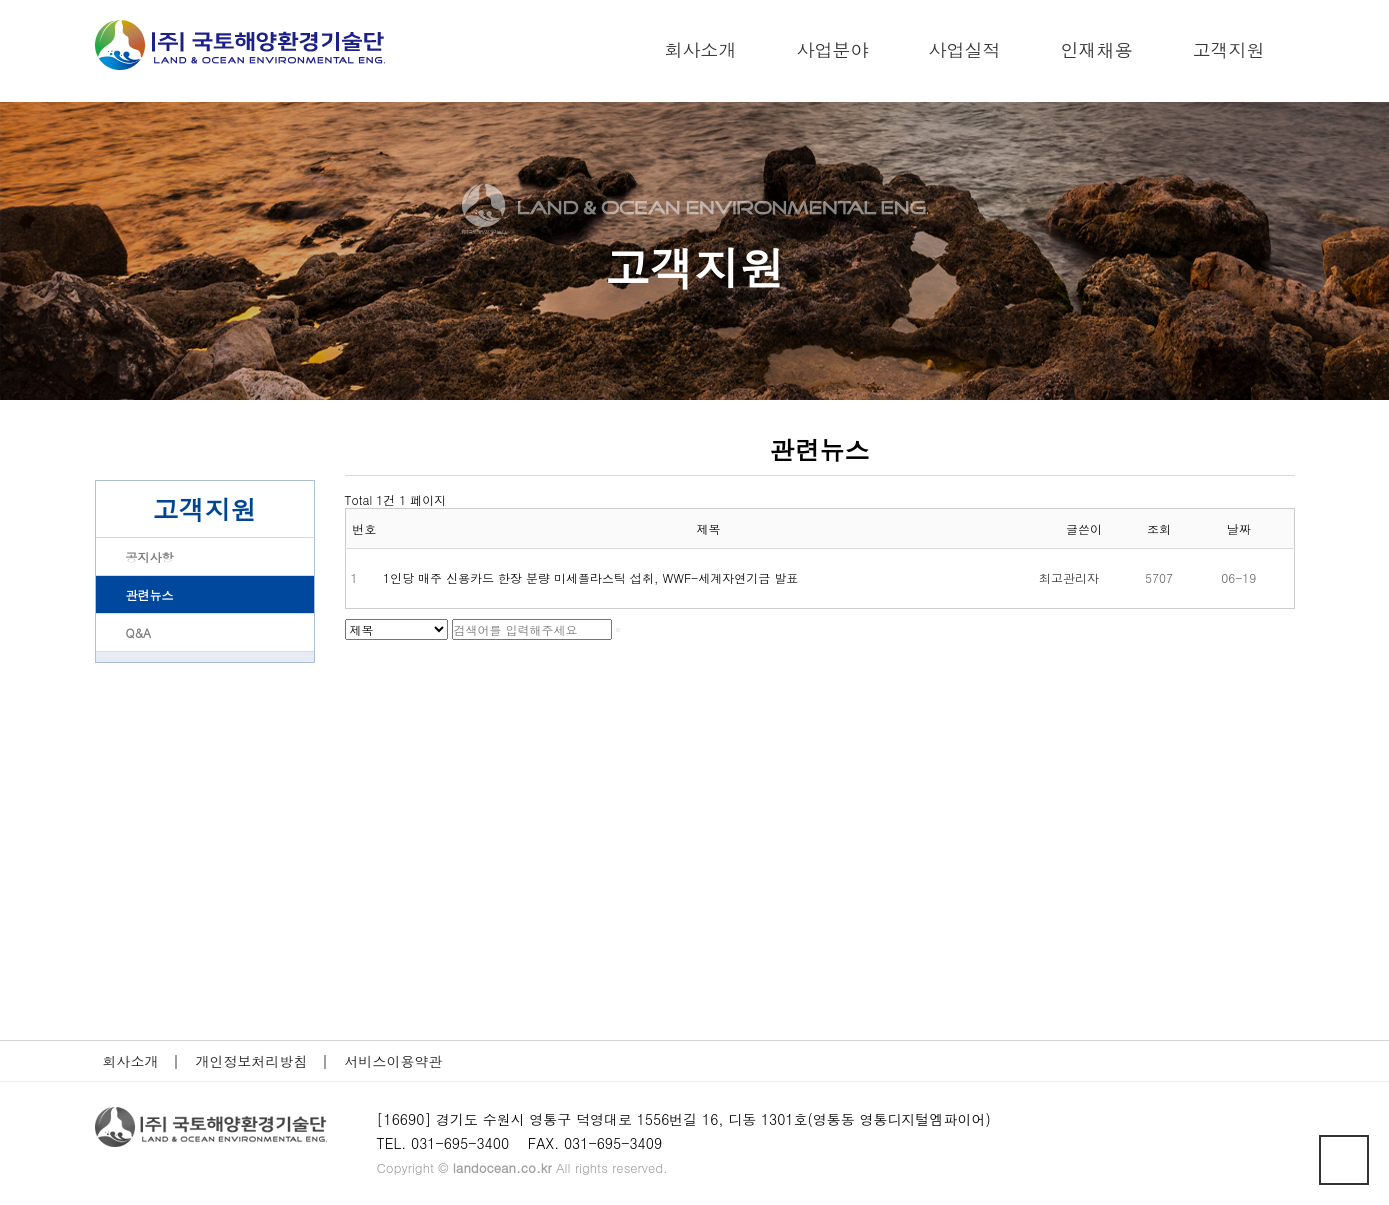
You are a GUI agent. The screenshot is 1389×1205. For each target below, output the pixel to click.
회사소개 (701, 49)
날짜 (1239, 528)
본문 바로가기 (0, 0)
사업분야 (833, 49)
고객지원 (1229, 49)
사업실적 (965, 49)
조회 (1159, 528)
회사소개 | (141, 1061)
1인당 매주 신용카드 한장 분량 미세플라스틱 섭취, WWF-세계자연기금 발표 (590, 577)
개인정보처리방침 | (262, 1061)
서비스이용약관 (401, 1061)
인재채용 (1097, 49)
